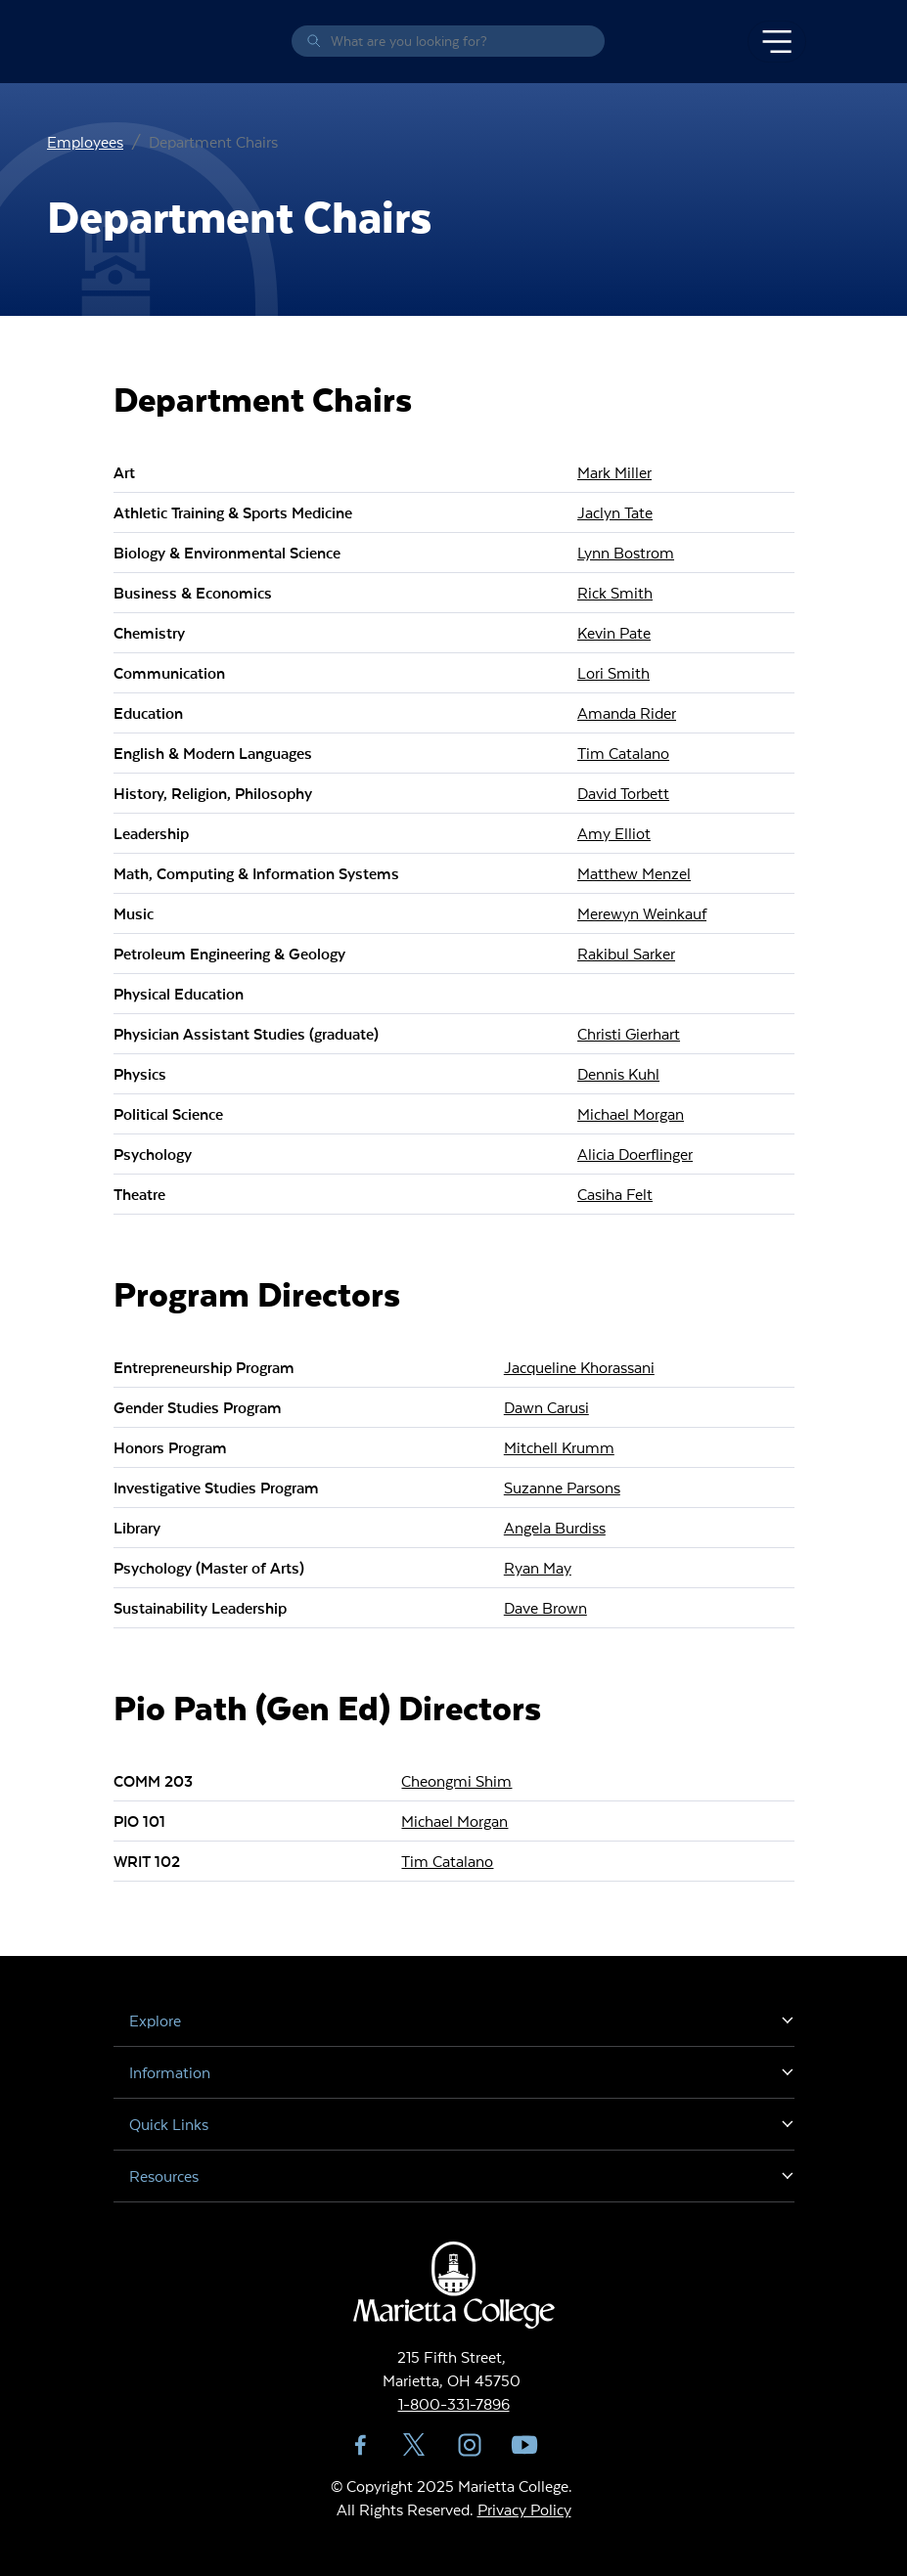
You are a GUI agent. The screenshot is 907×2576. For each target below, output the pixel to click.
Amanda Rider (626, 712)
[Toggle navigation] (777, 42)
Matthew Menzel (634, 873)
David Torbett (623, 792)
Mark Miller (614, 472)
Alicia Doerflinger (635, 1153)
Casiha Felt (615, 1193)
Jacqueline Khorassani (579, 1367)
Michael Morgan (630, 1113)
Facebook (360, 2445)
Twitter (415, 2445)
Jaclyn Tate (615, 512)
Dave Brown (545, 1607)
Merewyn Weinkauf (641, 913)
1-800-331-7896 (454, 2403)
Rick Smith (615, 592)
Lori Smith (613, 672)
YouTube (524, 2445)
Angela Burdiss (555, 1527)
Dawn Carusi (546, 1407)
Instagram (469, 2445)
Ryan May (537, 1567)
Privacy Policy (524, 2509)
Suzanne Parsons (562, 1487)
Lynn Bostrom (625, 552)
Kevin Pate (614, 632)
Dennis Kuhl (618, 1073)
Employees (85, 141)
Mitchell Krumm (559, 1447)
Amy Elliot (614, 833)
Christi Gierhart (628, 1033)
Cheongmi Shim (456, 1780)
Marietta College (117, 42)
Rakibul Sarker (626, 953)
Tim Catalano (623, 752)
